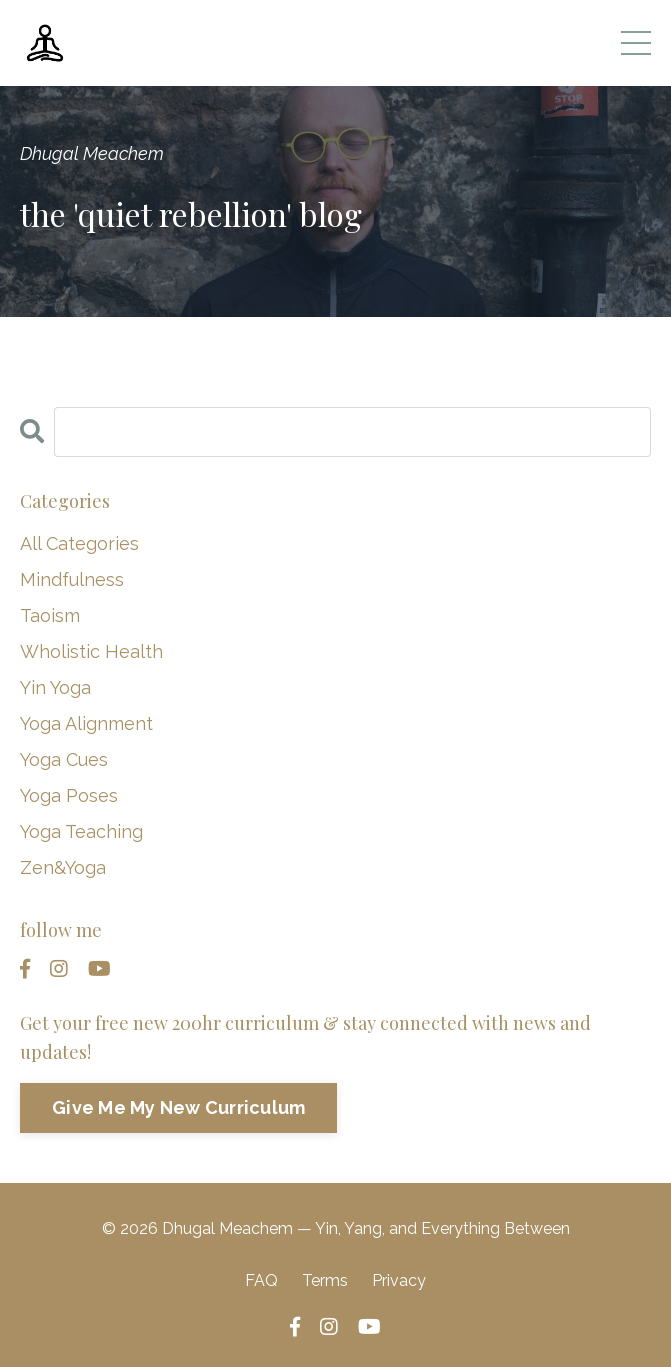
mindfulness (72, 579)
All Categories (79, 543)
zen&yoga (63, 867)
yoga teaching (81, 831)
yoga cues (64, 759)
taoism (50, 615)
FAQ (261, 1280)
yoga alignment (86, 723)
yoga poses (69, 795)
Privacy (399, 1280)
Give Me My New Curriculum (178, 1107)
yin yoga (55, 687)
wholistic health (91, 651)
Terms (325, 1280)
